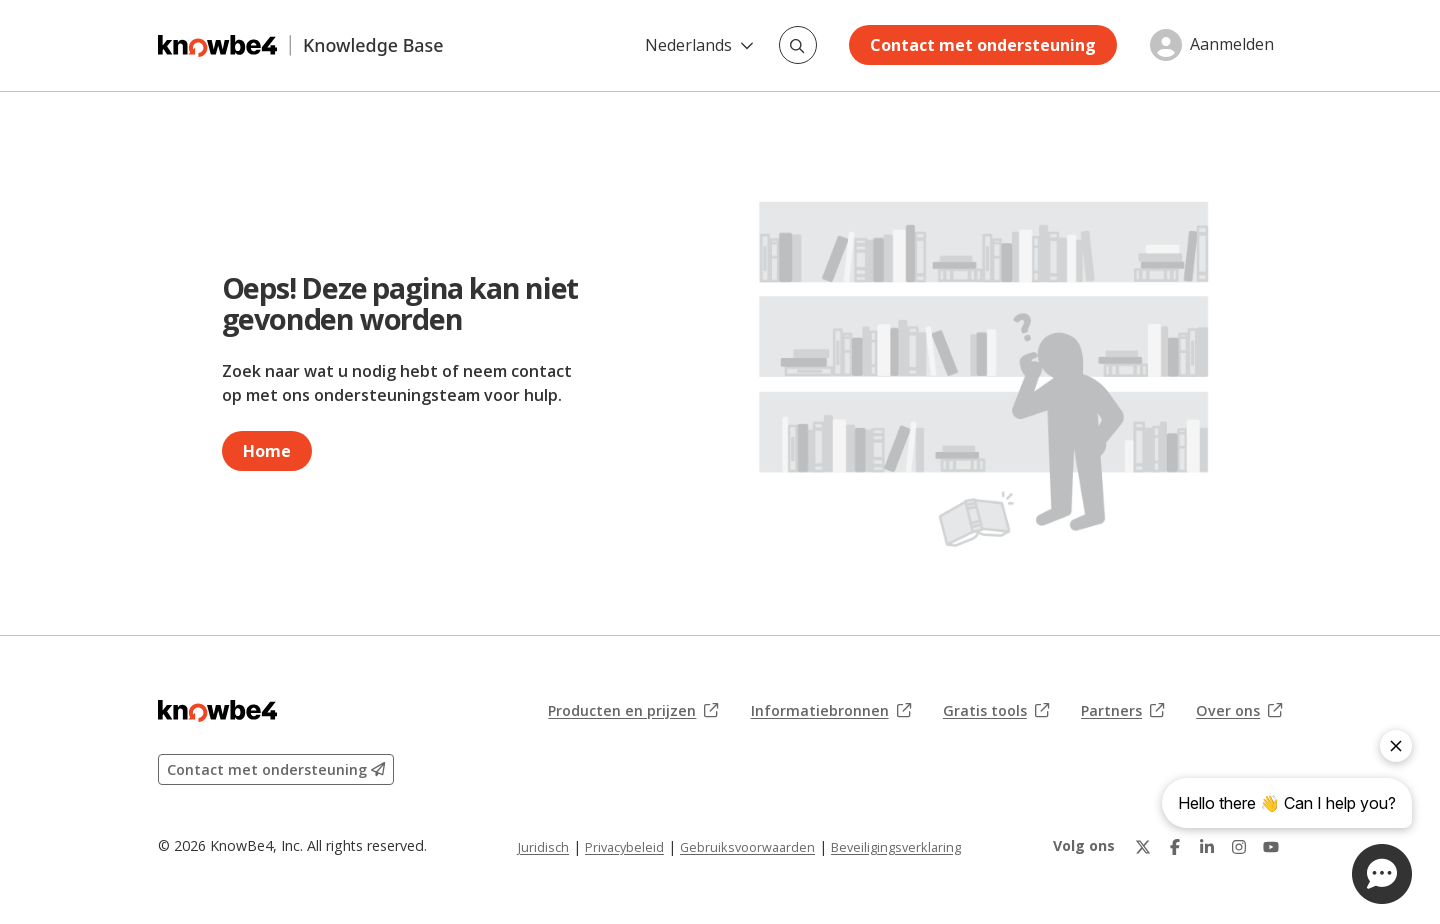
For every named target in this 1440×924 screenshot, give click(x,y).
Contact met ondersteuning (983, 45)
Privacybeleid (624, 847)
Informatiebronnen (831, 711)
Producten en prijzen (633, 711)
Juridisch (543, 847)
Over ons (1239, 711)
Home (267, 451)
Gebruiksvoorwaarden (747, 847)
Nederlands (699, 45)
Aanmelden (1232, 45)
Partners (1122, 711)
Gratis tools (996, 711)
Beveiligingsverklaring (896, 847)
